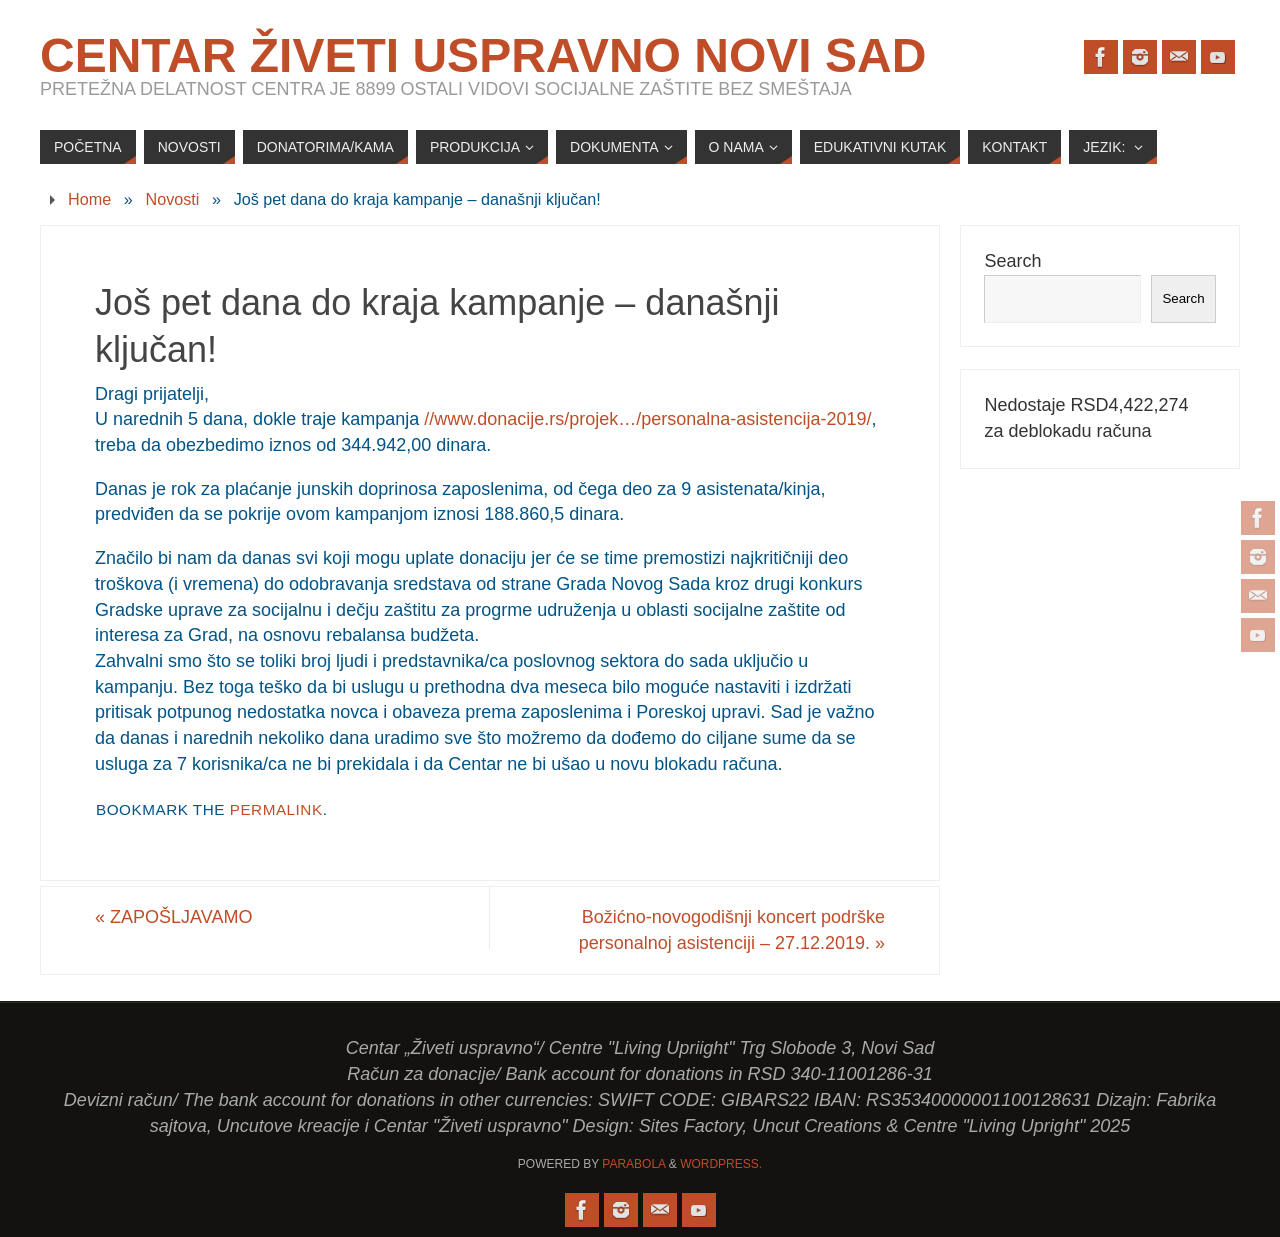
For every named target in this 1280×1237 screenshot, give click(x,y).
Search (1012, 261)
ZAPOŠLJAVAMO (173, 917)
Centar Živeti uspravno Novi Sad (483, 56)
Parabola (633, 1164)
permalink (276, 809)
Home (89, 199)
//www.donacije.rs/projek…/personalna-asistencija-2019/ (647, 419)
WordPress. (721, 1164)
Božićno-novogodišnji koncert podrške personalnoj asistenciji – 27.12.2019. (732, 930)
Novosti (172, 199)
